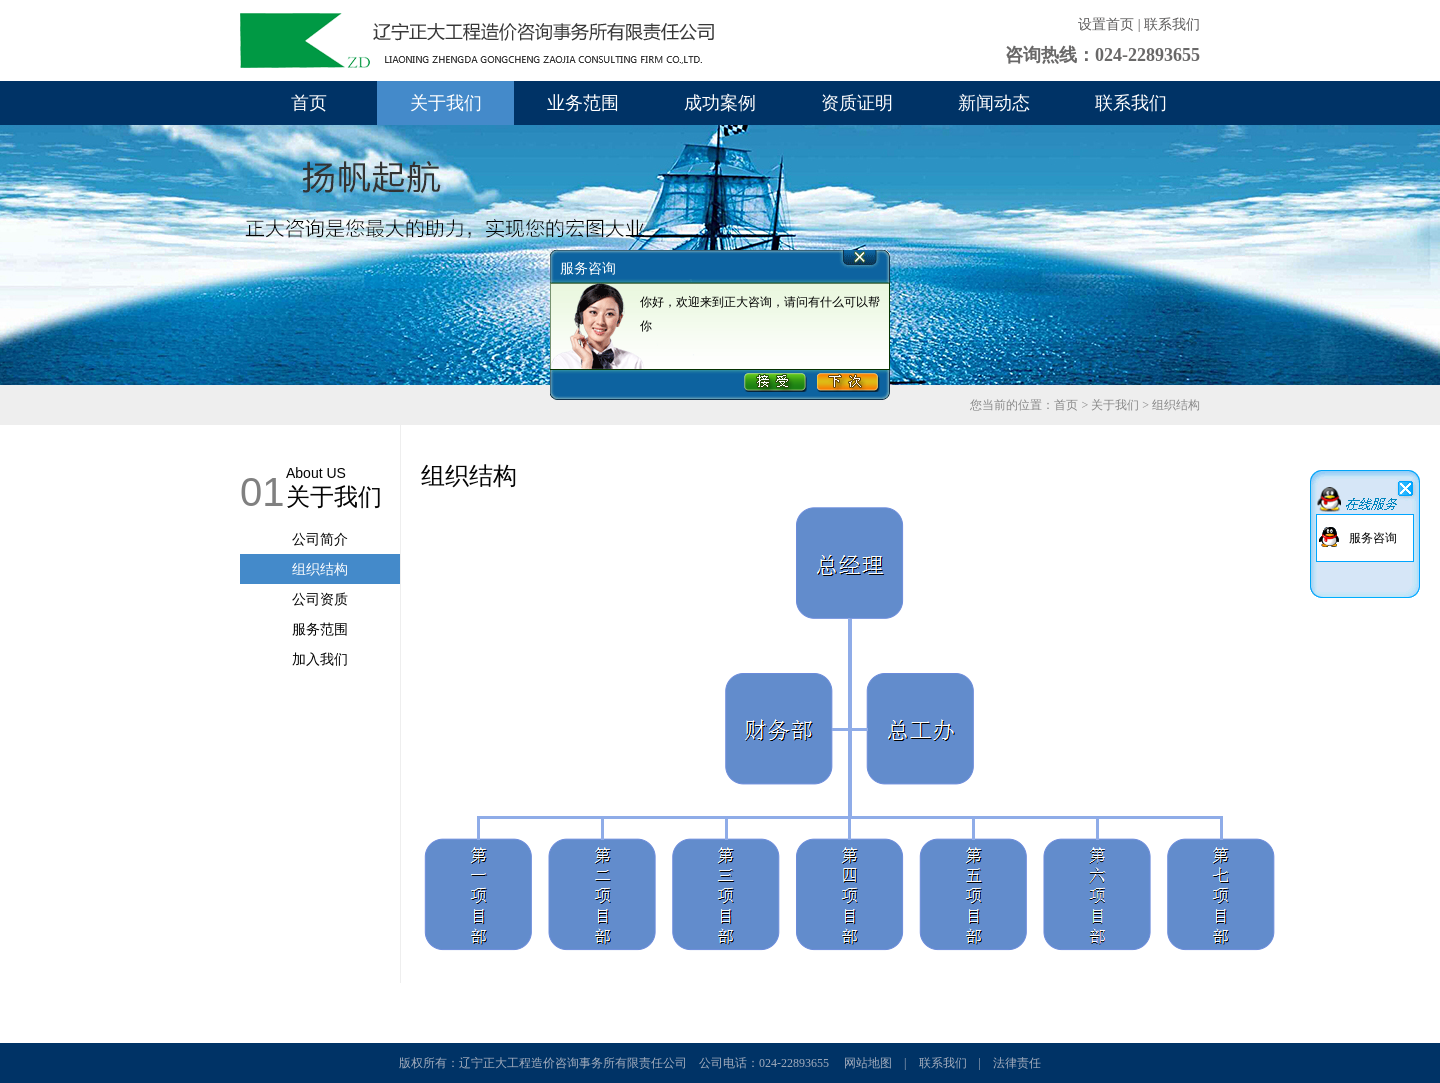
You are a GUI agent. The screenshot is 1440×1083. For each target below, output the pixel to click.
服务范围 (320, 629)
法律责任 (1017, 1063)
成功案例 (720, 103)
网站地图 (868, 1063)
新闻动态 (994, 103)
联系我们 (1172, 24)
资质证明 (857, 103)
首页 (309, 103)
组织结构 (320, 569)
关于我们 (446, 103)
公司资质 (320, 599)
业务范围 (583, 103)
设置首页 (1106, 24)
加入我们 (320, 659)
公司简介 (320, 539)
